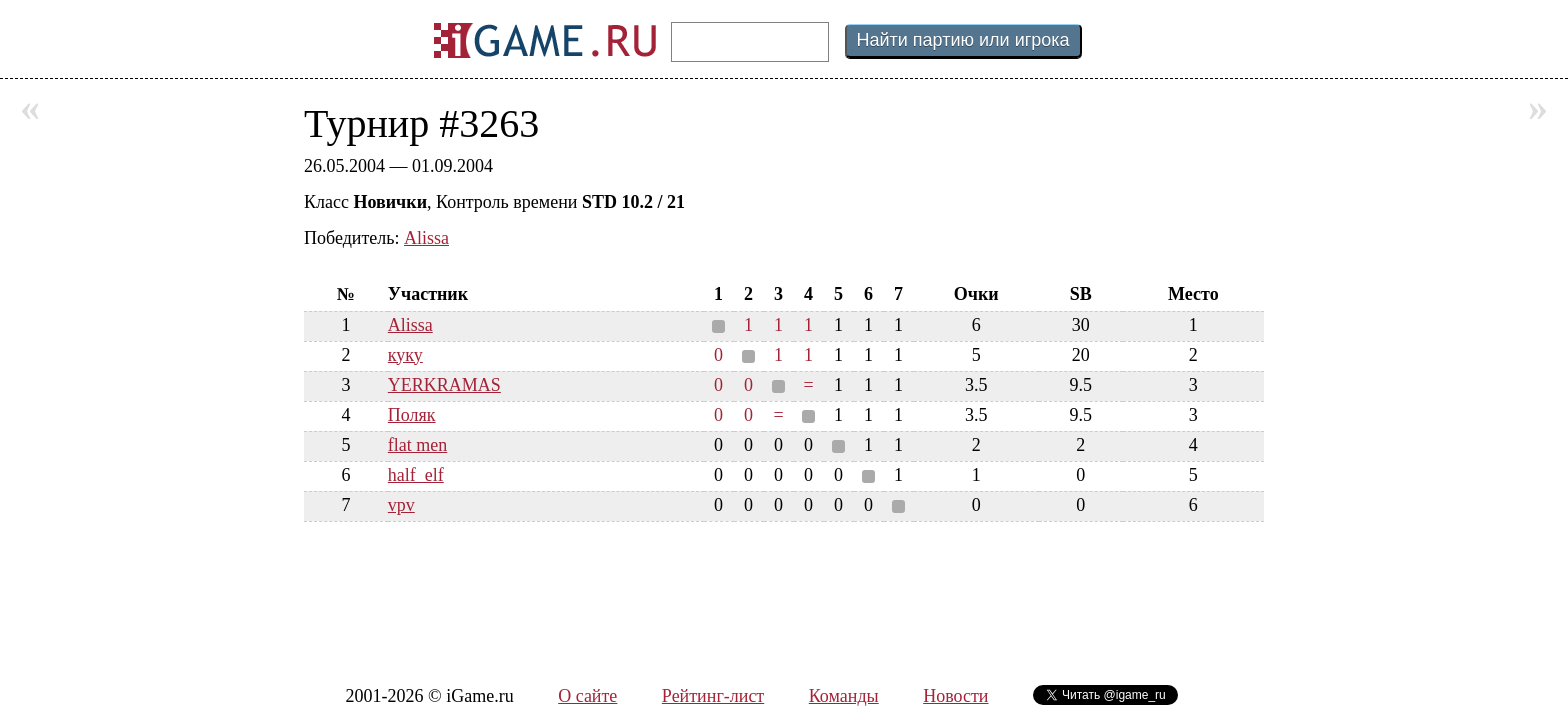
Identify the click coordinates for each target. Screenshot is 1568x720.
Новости (955, 696)
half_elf (416, 475)
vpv (401, 505)
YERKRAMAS (444, 385)
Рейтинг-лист (713, 696)
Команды (844, 696)
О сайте (587, 696)
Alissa (426, 238)
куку (405, 355)
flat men (417, 445)
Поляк (412, 415)
